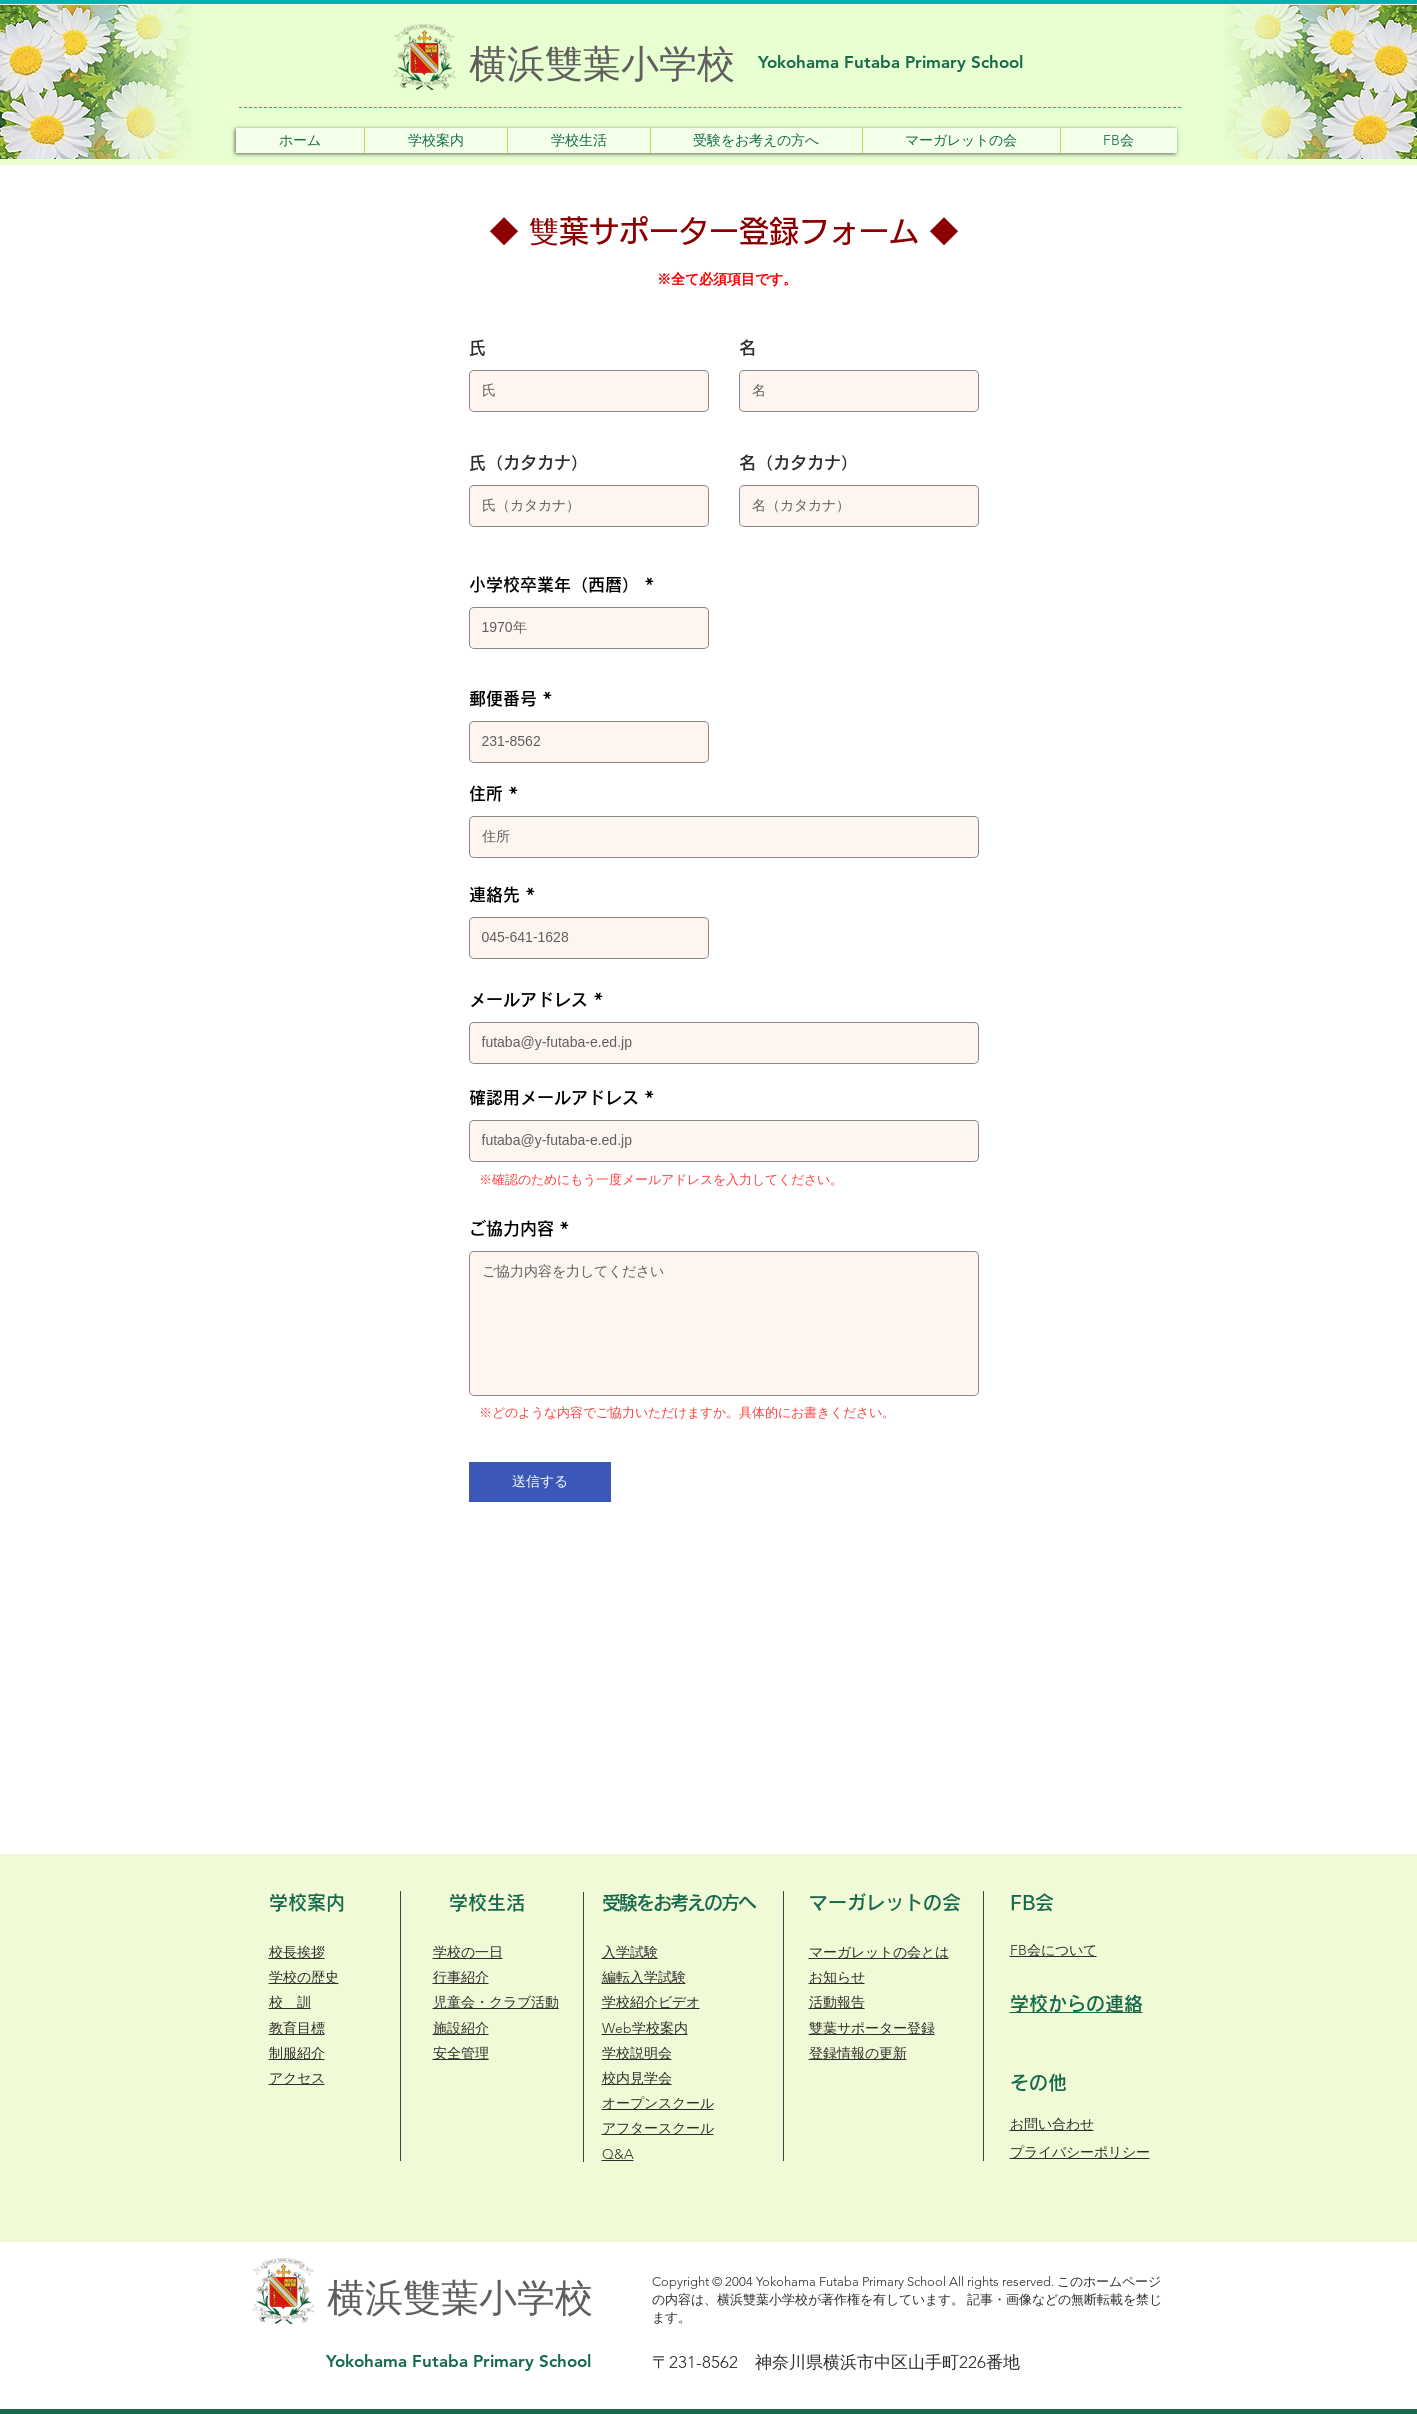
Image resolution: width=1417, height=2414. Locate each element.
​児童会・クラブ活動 (496, 2002)
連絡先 (494, 894)
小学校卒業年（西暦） (554, 584)
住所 (486, 793)
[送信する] (540, 1482)
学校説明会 (637, 2053)
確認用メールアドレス (554, 1097)
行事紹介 (461, 1977)
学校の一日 (468, 1952)
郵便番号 (503, 698)
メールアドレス (528, 999)
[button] (435, 140)
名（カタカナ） (798, 462)
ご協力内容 (511, 1228)
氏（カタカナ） (528, 462)
